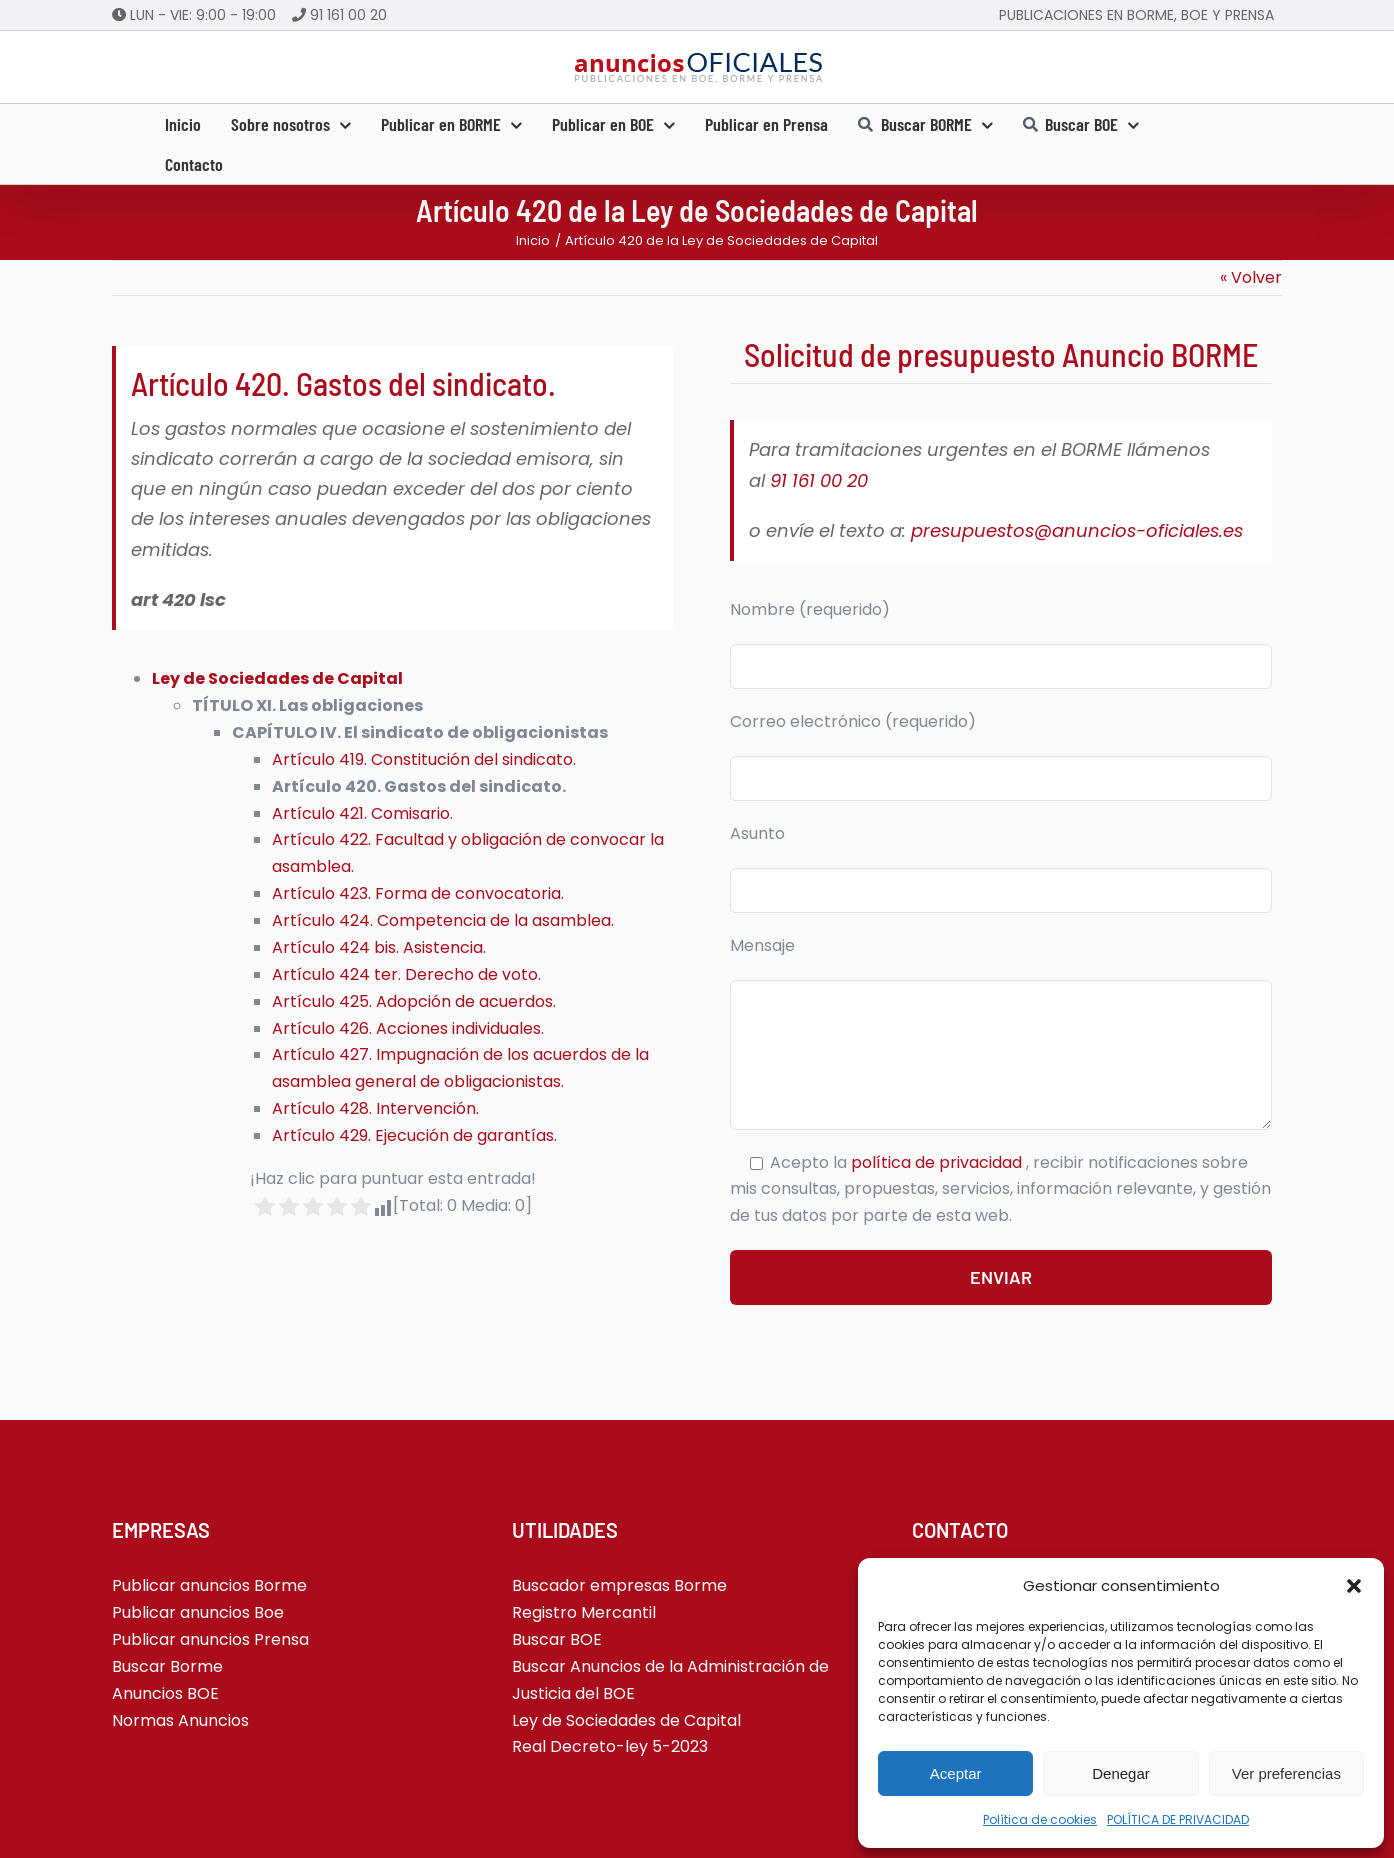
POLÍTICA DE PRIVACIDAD (1178, 1819)
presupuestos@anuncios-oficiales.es (1077, 530)
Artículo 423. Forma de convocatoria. (418, 893)
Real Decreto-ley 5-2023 (610, 1746)
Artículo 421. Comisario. (362, 813)
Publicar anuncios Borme (209, 1585)
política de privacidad (938, 1162)
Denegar (1121, 1773)
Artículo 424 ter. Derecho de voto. (406, 974)
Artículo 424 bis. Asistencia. (379, 947)
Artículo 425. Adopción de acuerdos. (414, 1001)
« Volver (1251, 277)
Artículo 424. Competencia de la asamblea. (443, 920)
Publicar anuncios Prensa (210, 1639)
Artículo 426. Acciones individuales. (408, 1028)
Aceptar (956, 1773)
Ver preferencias (1286, 1773)
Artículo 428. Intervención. (375, 1108)
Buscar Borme (167, 1666)
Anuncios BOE (165, 1693)
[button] (1354, 1586)
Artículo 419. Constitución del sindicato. (424, 759)
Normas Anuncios (180, 1720)
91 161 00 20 (348, 15)
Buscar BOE (557, 1639)
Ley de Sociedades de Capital (277, 678)
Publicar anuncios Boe (198, 1612)
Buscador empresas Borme (619, 1585)
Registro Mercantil (584, 1612)
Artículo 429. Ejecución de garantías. (414, 1135)
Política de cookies (1040, 1819)
